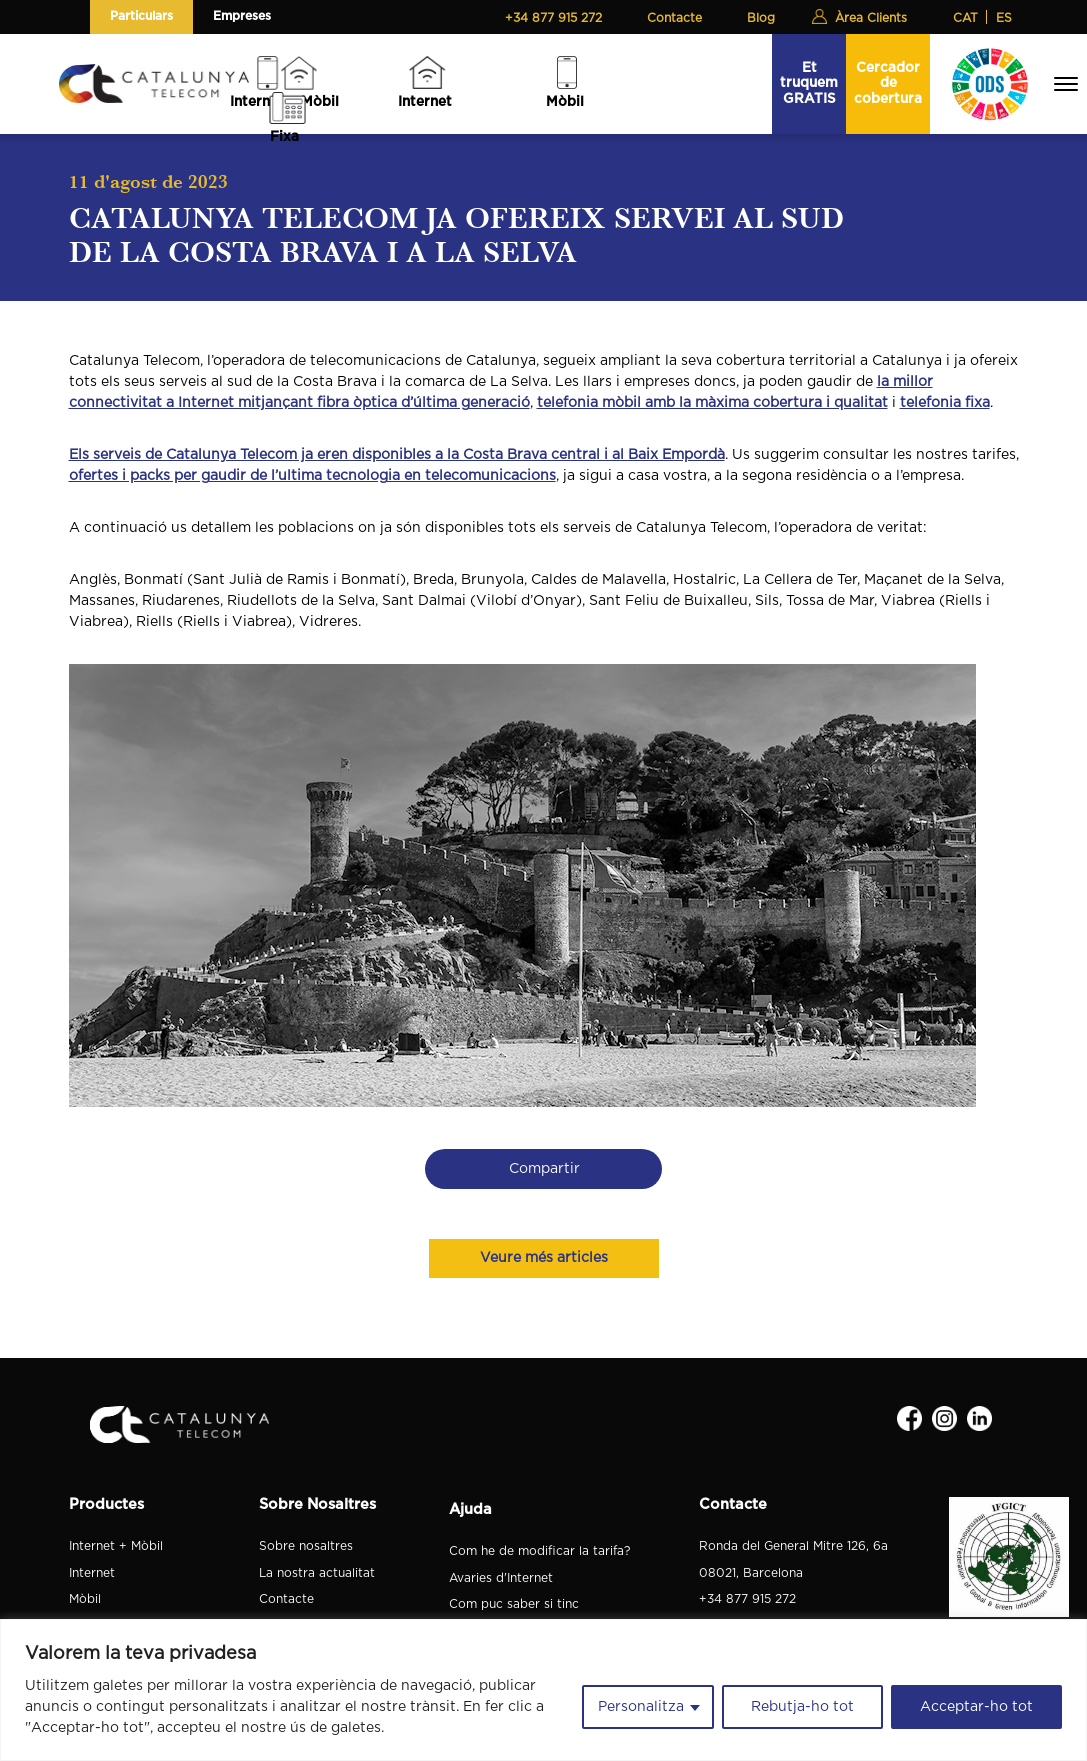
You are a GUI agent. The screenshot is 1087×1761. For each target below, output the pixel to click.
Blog (761, 18)
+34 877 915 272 (553, 18)
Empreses (242, 16)
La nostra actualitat (317, 1573)
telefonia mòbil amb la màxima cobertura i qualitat (712, 403)
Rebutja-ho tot (802, 1707)
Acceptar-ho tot (976, 1707)
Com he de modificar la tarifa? (539, 1551)
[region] (543, 1690)
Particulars (141, 16)
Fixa (284, 137)
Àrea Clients (871, 18)
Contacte (674, 18)
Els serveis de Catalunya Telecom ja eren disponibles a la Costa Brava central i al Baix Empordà (397, 455)
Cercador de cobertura (888, 83)
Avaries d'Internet (501, 1578)
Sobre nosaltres (306, 1546)
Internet (425, 102)
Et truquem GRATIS (809, 83)
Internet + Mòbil (116, 1546)
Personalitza (641, 1707)
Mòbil (565, 102)
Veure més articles (544, 1258)
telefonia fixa (945, 403)
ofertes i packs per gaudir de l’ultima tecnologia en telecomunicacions (312, 476)
